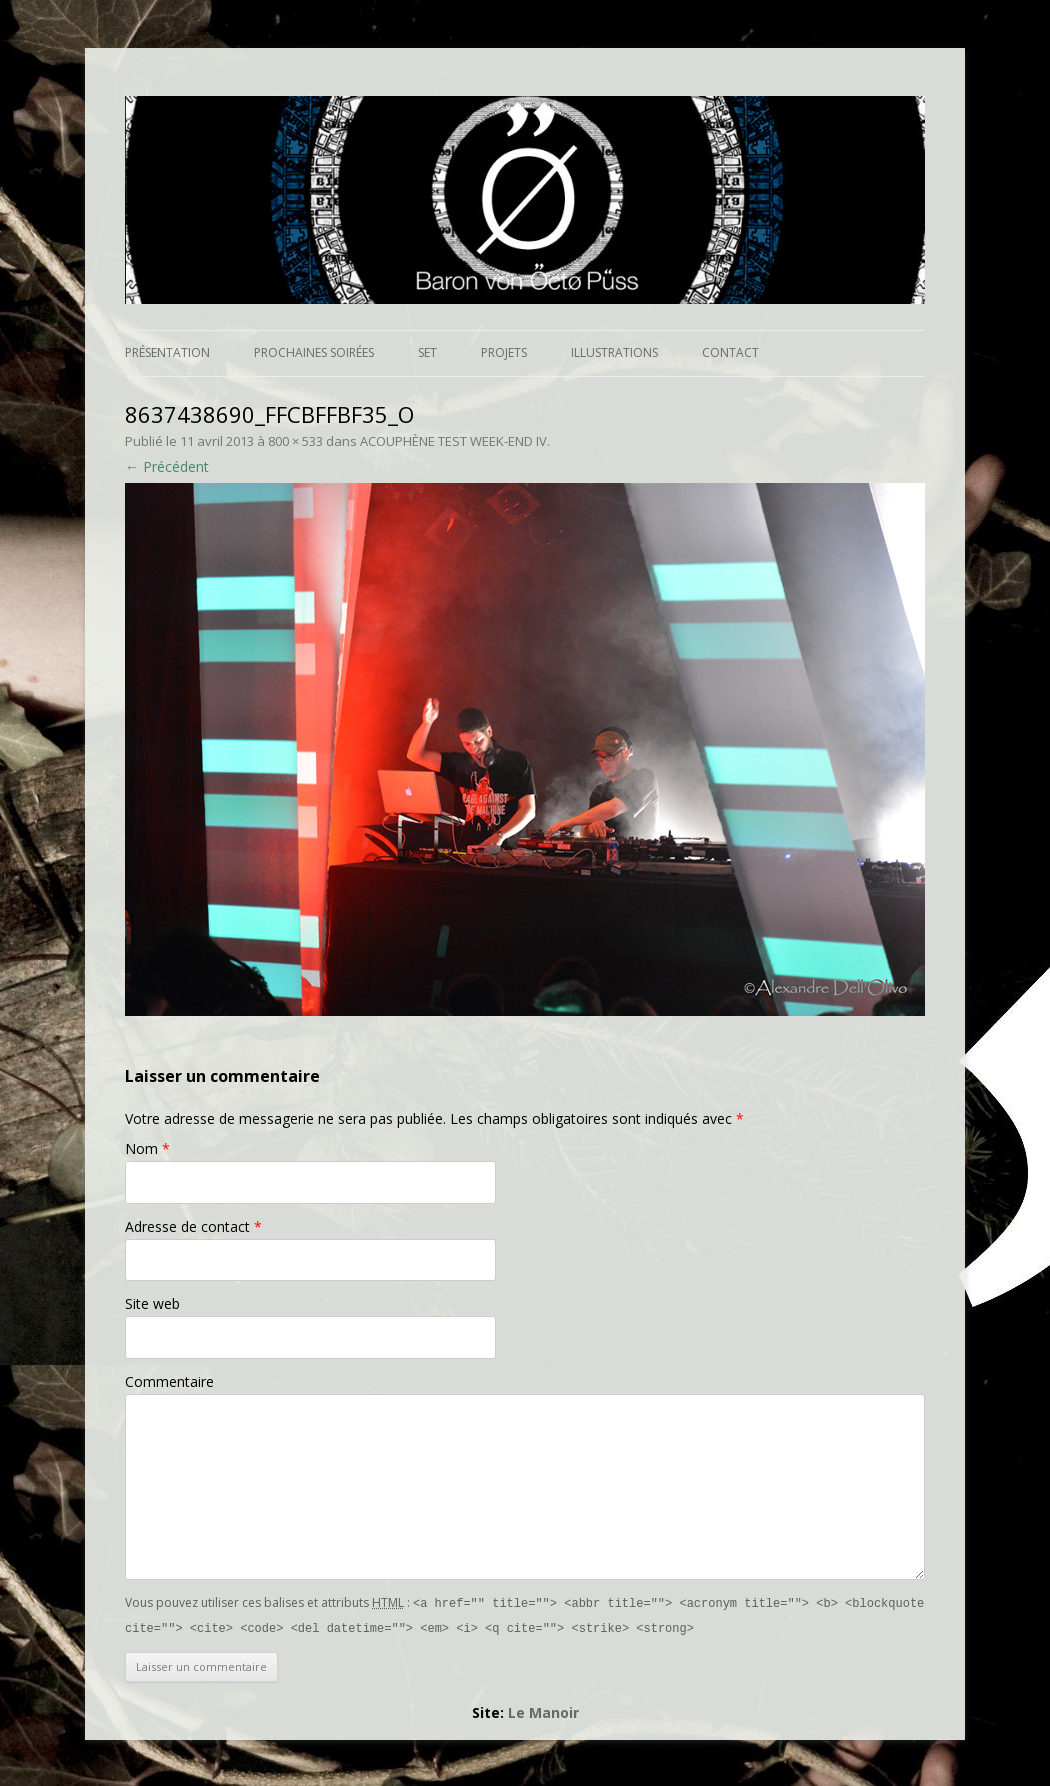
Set (427, 352)
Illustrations (614, 352)
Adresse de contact (193, 1226)
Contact (730, 352)
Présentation (167, 352)
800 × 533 (295, 441)
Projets (504, 352)
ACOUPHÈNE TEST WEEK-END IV (453, 441)
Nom (147, 1148)
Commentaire (169, 1381)
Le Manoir (543, 1710)
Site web (152, 1303)
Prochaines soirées (314, 352)
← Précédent (167, 466)
